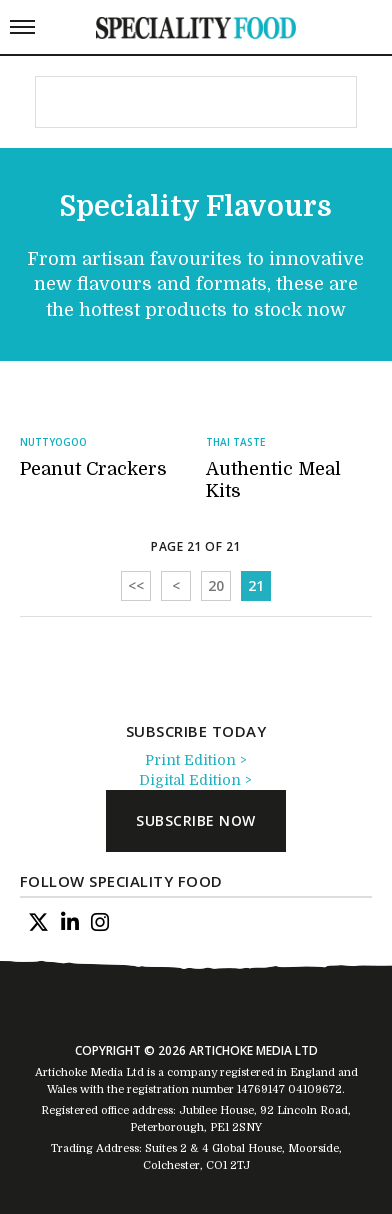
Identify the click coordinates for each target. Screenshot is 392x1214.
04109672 (315, 1089)
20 (216, 585)
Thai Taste (235, 442)
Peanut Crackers (93, 469)
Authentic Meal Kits (273, 480)
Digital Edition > (195, 780)
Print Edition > (196, 760)
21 (256, 585)
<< (136, 585)
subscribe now (196, 820)
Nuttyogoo (53, 442)
